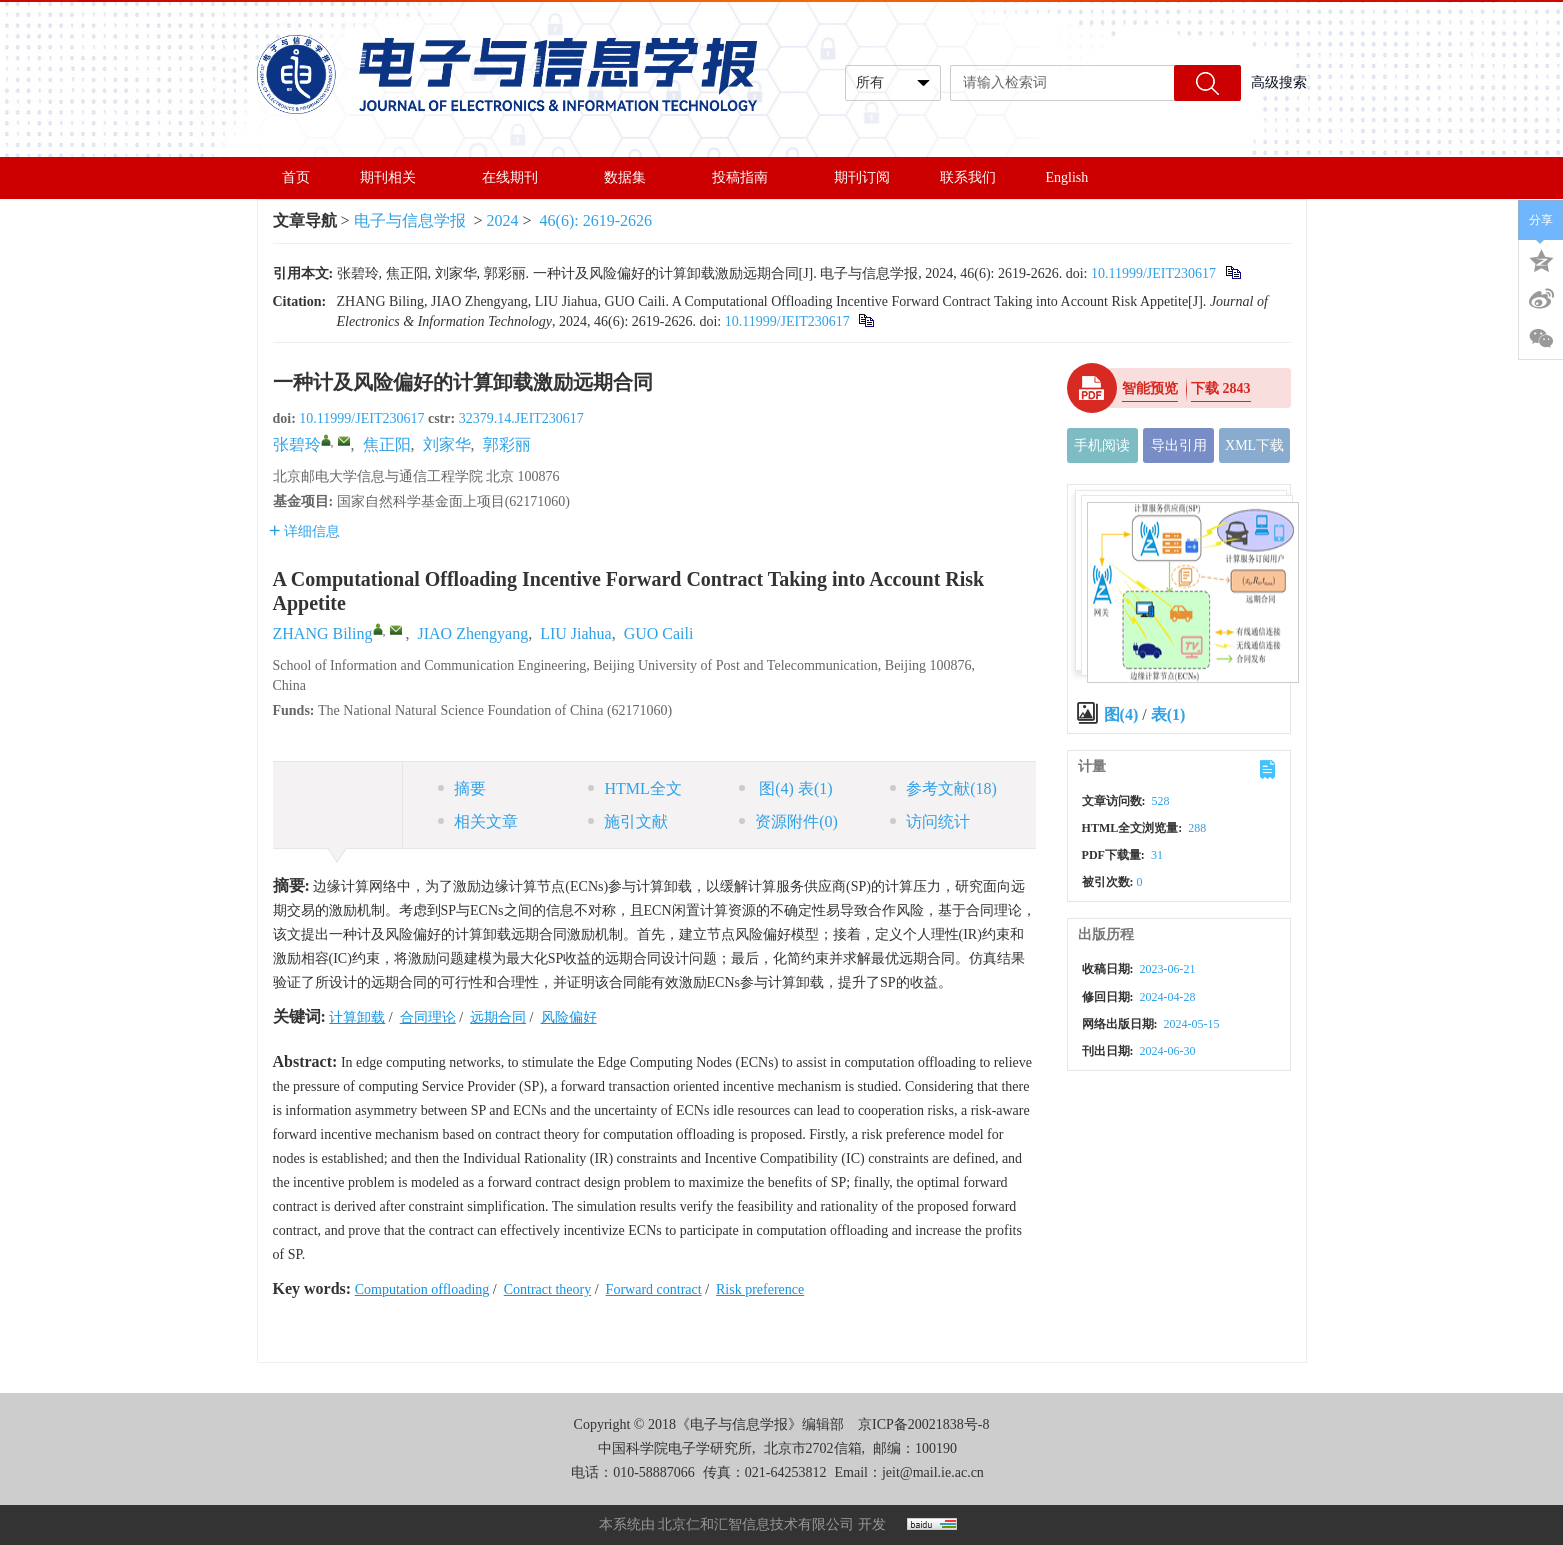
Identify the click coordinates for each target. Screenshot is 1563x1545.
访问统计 (930, 821)
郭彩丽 (507, 444)
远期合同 (498, 1017)
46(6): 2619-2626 (596, 220)
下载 (1221, 388)
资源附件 (788, 821)
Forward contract (654, 1289)
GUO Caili (659, 633)
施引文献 (628, 821)
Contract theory (547, 1289)
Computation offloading (422, 1289)
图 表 (785, 788)
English (1067, 177)
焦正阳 (387, 444)
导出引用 (1179, 445)
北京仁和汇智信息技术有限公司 (756, 1524)
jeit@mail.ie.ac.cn (933, 1472)
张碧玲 (297, 444)
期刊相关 (396, 177)
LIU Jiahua (576, 633)
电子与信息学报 (410, 220)
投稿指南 (748, 177)
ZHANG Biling (323, 633)
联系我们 (968, 177)
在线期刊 (518, 177)
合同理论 (428, 1017)
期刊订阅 (862, 177)
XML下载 (1254, 445)
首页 (296, 177)
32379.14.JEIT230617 (521, 418)
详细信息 (304, 531)
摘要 (462, 788)
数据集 (633, 177)
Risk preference (760, 1289)
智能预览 (1150, 388)
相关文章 (478, 821)
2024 (503, 220)
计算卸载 (357, 1017)
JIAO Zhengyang (473, 633)
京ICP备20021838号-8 (923, 1424)
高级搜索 (1279, 82)
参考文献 (943, 788)
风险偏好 (569, 1017)
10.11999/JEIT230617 (1153, 273)
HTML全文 (634, 788)
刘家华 (447, 444)
